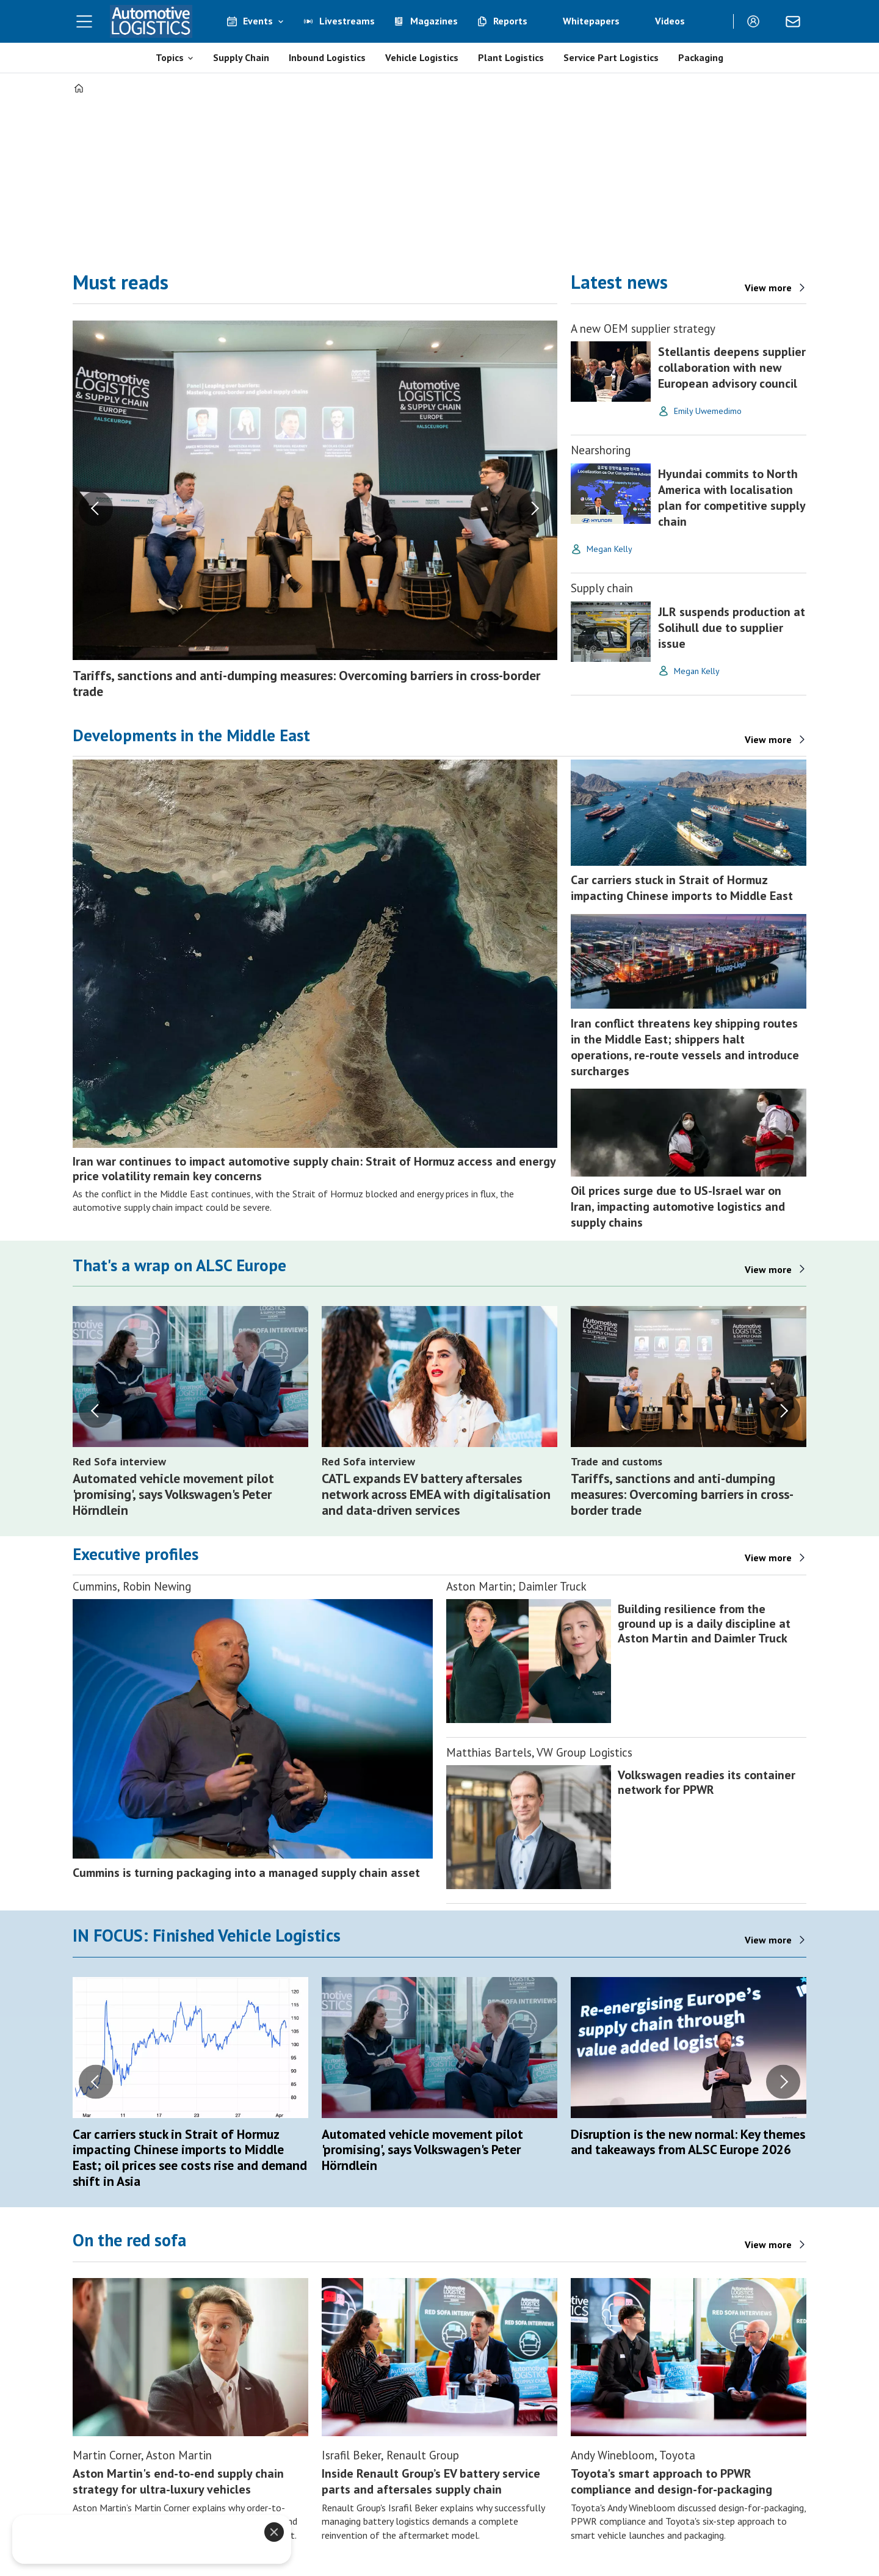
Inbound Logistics (327, 57)
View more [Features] (768, 1557)
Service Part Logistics (611, 57)
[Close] (274, 2532)
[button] (96, 509)
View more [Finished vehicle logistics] (768, 1940)
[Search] (715, 21)
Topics (170, 57)
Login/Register (756, 21)
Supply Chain (241, 57)
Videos (670, 21)
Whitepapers (591, 21)
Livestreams (347, 21)
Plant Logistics (511, 57)
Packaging (700, 57)
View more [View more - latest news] (768, 288)
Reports (510, 21)
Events (258, 21)
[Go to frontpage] (151, 21)
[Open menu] (84, 21)
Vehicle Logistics (421, 57)
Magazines (434, 21)
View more (768, 739)
